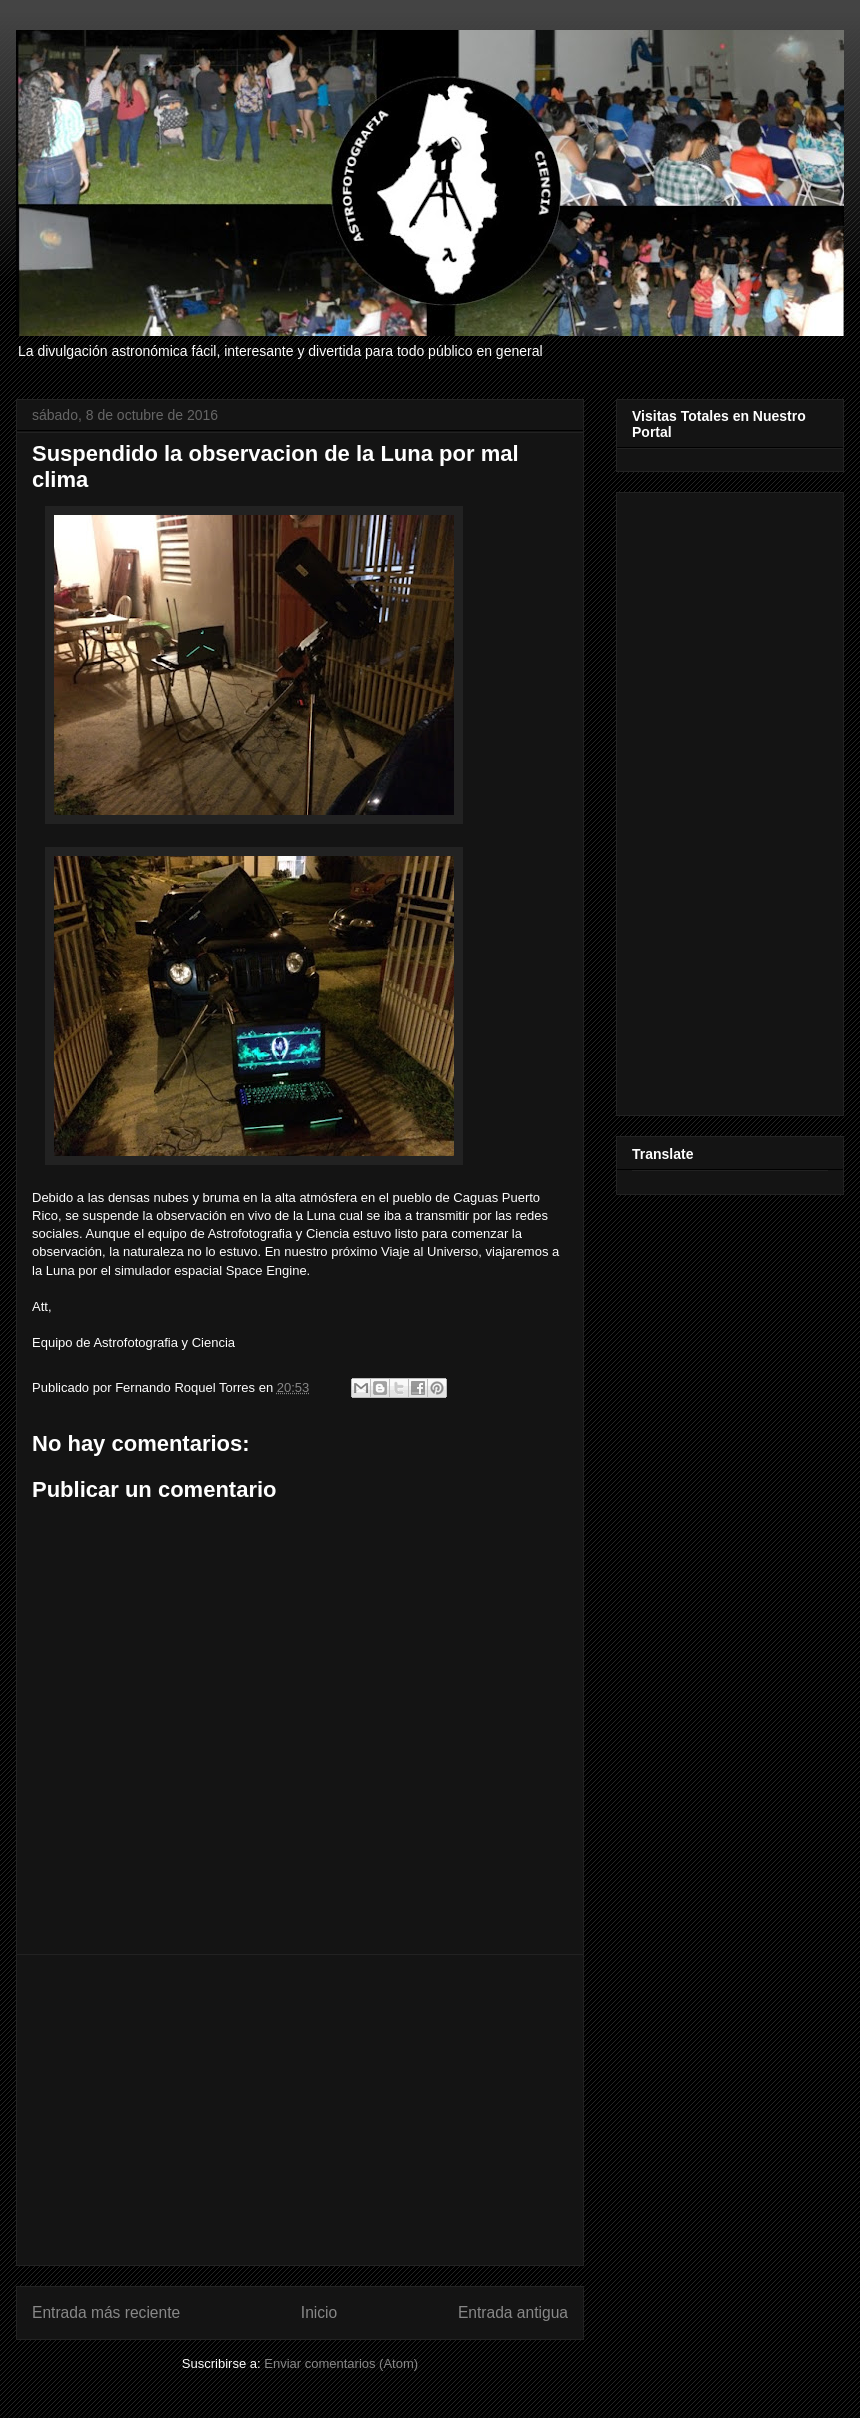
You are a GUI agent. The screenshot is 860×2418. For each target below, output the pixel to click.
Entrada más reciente (106, 2312)
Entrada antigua (513, 2312)
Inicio (319, 2312)
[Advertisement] (300, 2110)
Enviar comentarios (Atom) (341, 2363)
